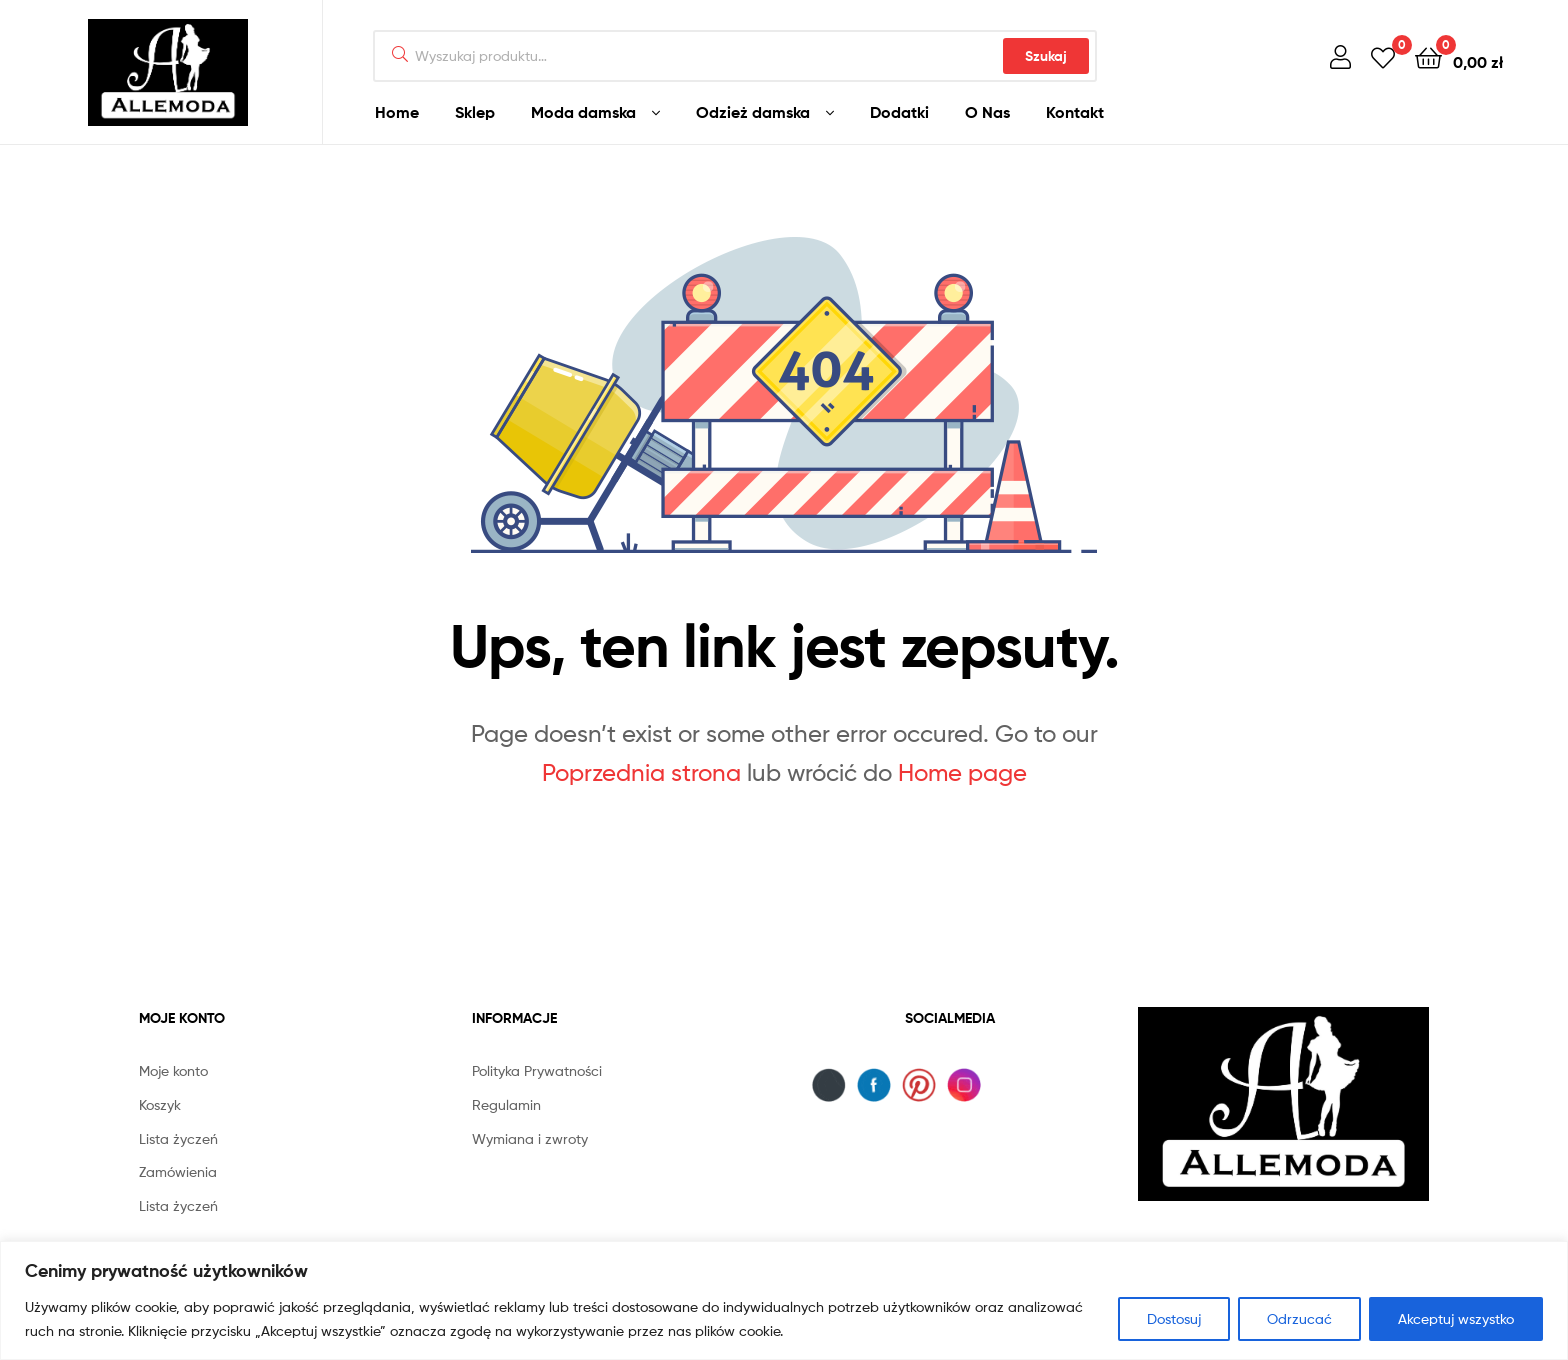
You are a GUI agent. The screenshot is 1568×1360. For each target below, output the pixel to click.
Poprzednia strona (641, 772)
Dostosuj (1174, 1318)
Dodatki (899, 112)
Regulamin (506, 1104)
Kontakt (1075, 112)
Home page (962, 772)
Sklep (475, 112)
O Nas (987, 112)
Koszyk (160, 1104)
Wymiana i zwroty (530, 1138)
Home (397, 112)
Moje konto (173, 1070)
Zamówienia (178, 1171)
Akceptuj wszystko (1456, 1318)
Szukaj (1046, 56)
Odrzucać (1299, 1318)
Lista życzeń (178, 1138)
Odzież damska (753, 112)
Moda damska (583, 112)
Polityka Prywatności (537, 1070)
